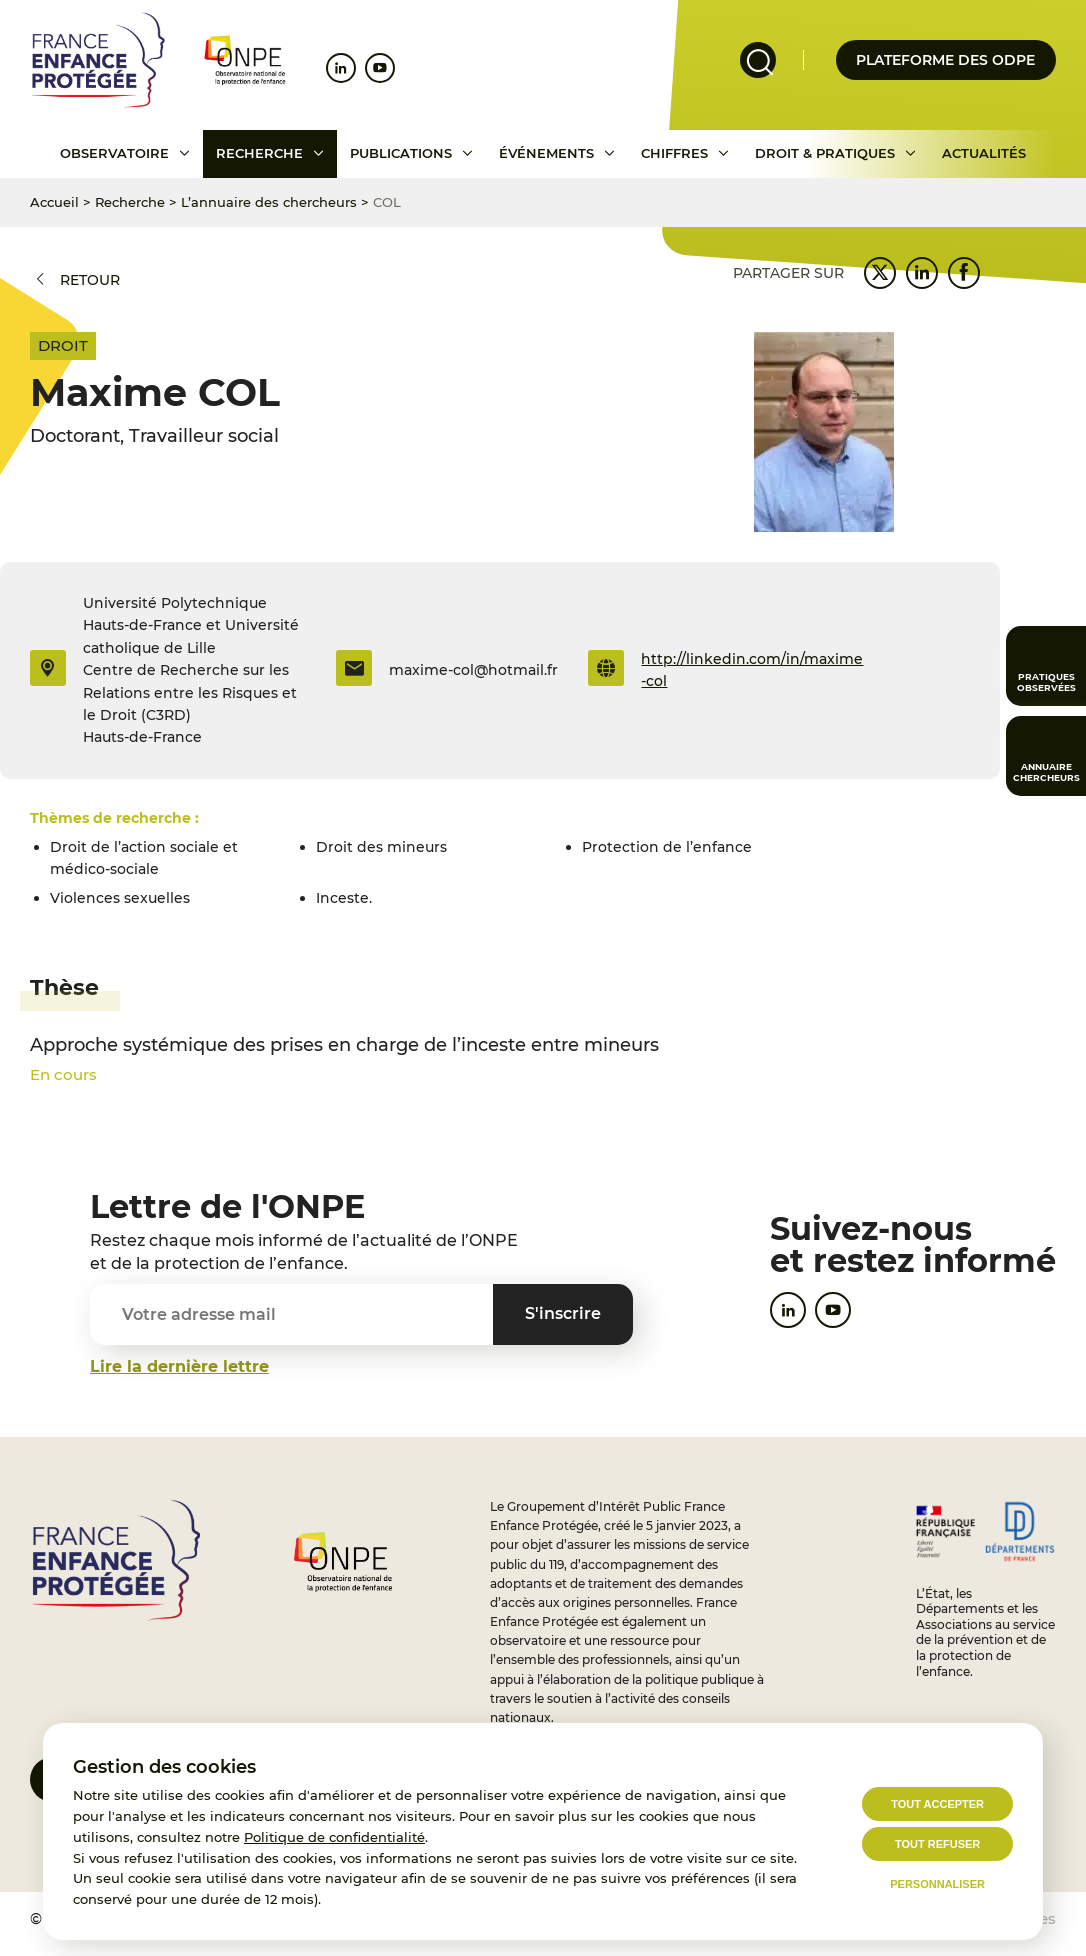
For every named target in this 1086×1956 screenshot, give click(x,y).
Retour (90, 280)
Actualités (984, 153)
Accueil (54, 202)
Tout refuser (937, 1844)
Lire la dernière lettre (179, 1366)
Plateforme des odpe (945, 60)
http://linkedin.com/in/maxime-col (752, 670)
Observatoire (114, 153)
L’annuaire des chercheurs (269, 202)
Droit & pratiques (825, 153)
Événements (546, 153)
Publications (401, 153)
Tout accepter (937, 1804)
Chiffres (674, 153)
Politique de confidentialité (334, 1837)
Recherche (259, 153)
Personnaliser (937, 1884)
